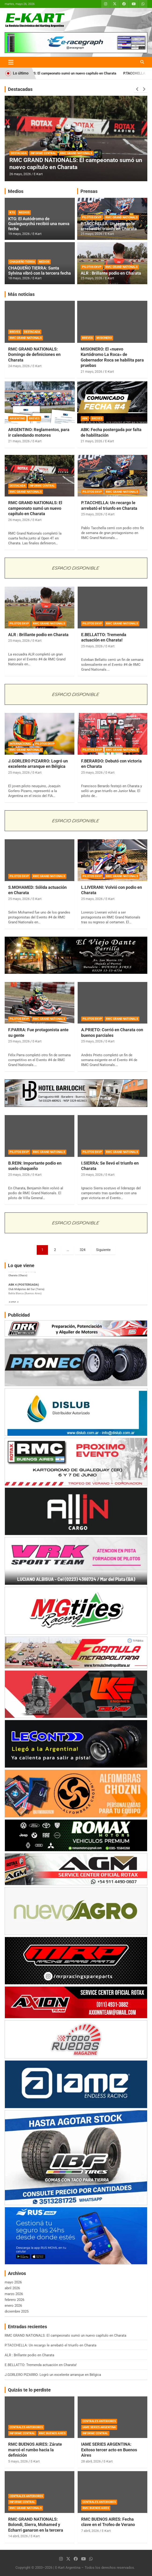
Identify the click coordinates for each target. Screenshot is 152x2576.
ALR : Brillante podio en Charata (111, 273)
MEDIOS (24, 212)
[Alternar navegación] (11, 62)
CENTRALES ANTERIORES (26, 2427)
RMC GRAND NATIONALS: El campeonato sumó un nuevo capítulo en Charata (71, 73)
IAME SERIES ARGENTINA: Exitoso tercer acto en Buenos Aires (109, 2450)
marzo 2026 (14, 2294)
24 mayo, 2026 (19, 366)
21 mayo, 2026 (91, 371)
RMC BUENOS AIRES (52, 2433)
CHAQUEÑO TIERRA (22, 261)
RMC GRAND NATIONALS (76, 153)
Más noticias (21, 294)
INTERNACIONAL (20, 743)
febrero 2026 (14, 2300)
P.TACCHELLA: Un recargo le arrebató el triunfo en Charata (109, 226)
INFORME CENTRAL (43, 153)
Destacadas (20, 89)
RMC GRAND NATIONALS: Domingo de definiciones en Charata (34, 354)
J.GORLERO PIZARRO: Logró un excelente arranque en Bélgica (53, 2375)
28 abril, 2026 (91, 2461)
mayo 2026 (13, 2282)
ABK (85, 418)
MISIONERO (104, 338)
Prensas (89, 191)
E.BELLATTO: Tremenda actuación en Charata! (41, 2365)
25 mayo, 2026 (91, 234)
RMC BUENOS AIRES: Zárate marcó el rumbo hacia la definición (35, 2450)
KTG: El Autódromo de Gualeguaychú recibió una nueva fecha (38, 223)
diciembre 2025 (17, 2311)
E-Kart (38, 174)
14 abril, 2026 (18, 2536)
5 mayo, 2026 (18, 2461)
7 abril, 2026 (90, 2531)
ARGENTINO (17, 418)
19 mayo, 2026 (19, 234)
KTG (12, 212)
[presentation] (137, 89)
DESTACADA (19, 153)
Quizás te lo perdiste (29, 2390)
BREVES (15, 331)
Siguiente (103, 1250)
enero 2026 (13, 2305)
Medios (15, 191)
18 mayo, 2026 (19, 278)
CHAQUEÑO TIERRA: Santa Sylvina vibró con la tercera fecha (39, 271)
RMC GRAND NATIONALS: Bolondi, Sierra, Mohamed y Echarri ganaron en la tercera (35, 2525)
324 (82, 1250)
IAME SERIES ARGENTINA (99, 2427)
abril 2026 (12, 2288)
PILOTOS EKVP (91, 217)
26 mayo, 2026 (20, 174)
